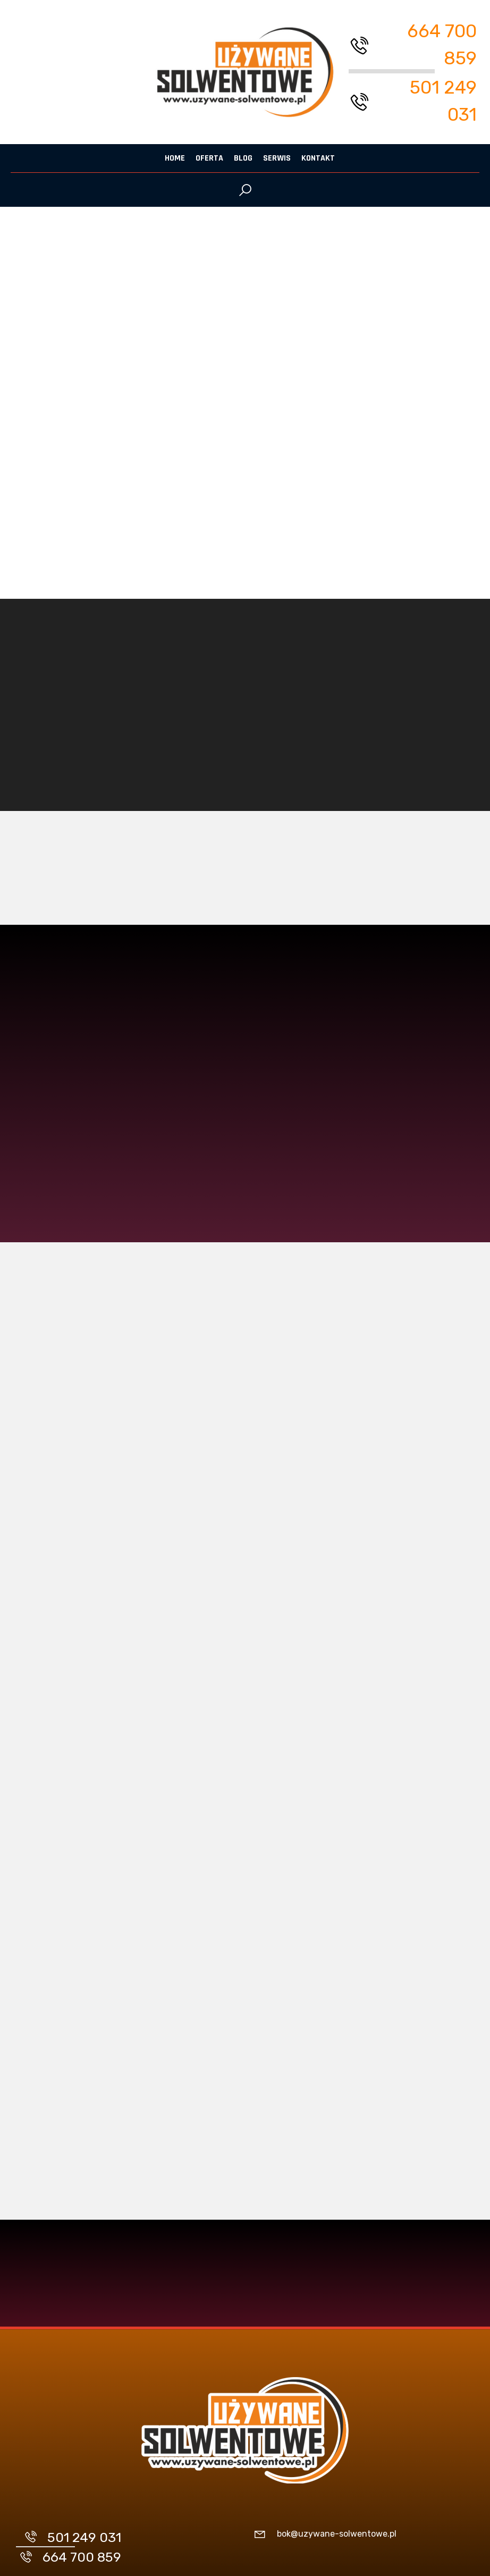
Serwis (277, 158)
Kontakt (318, 158)
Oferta (209, 158)
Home (175, 158)
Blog (243, 158)
